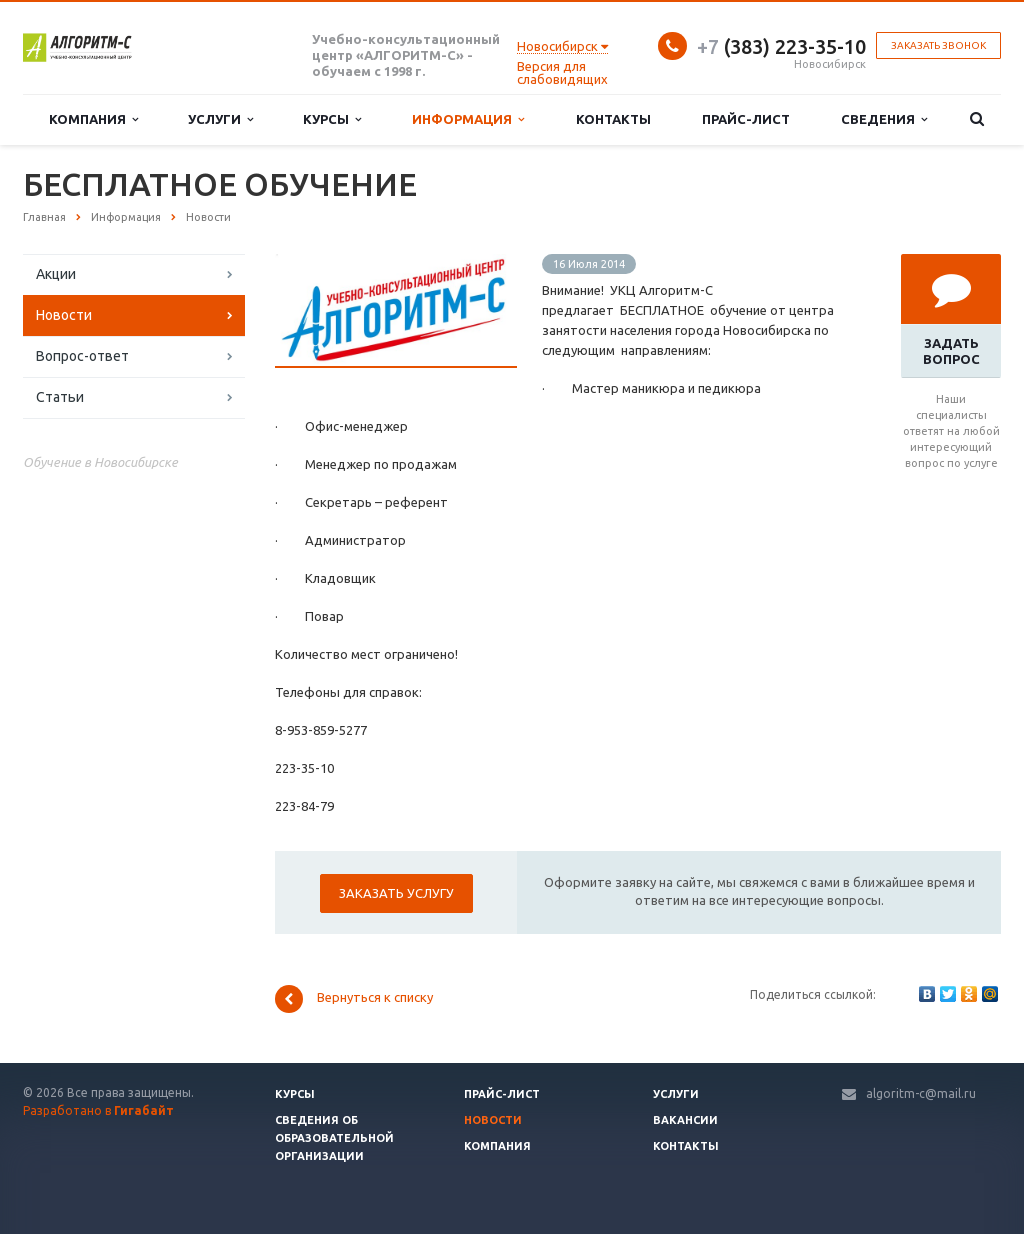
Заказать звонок (938, 45)
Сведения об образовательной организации (334, 1138)
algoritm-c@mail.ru (921, 1093)
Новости (64, 315)
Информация (468, 119)
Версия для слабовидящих (562, 72)
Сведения (884, 119)
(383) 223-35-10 (781, 46)
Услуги (220, 119)
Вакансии (685, 1120)
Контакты (613, 119)
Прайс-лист (746, 119)
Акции (56, 274)
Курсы (332, 119)
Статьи (60, 397)
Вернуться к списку (354, 999)
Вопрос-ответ (82, 356)
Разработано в (98, 1110)
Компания (93, 119)
